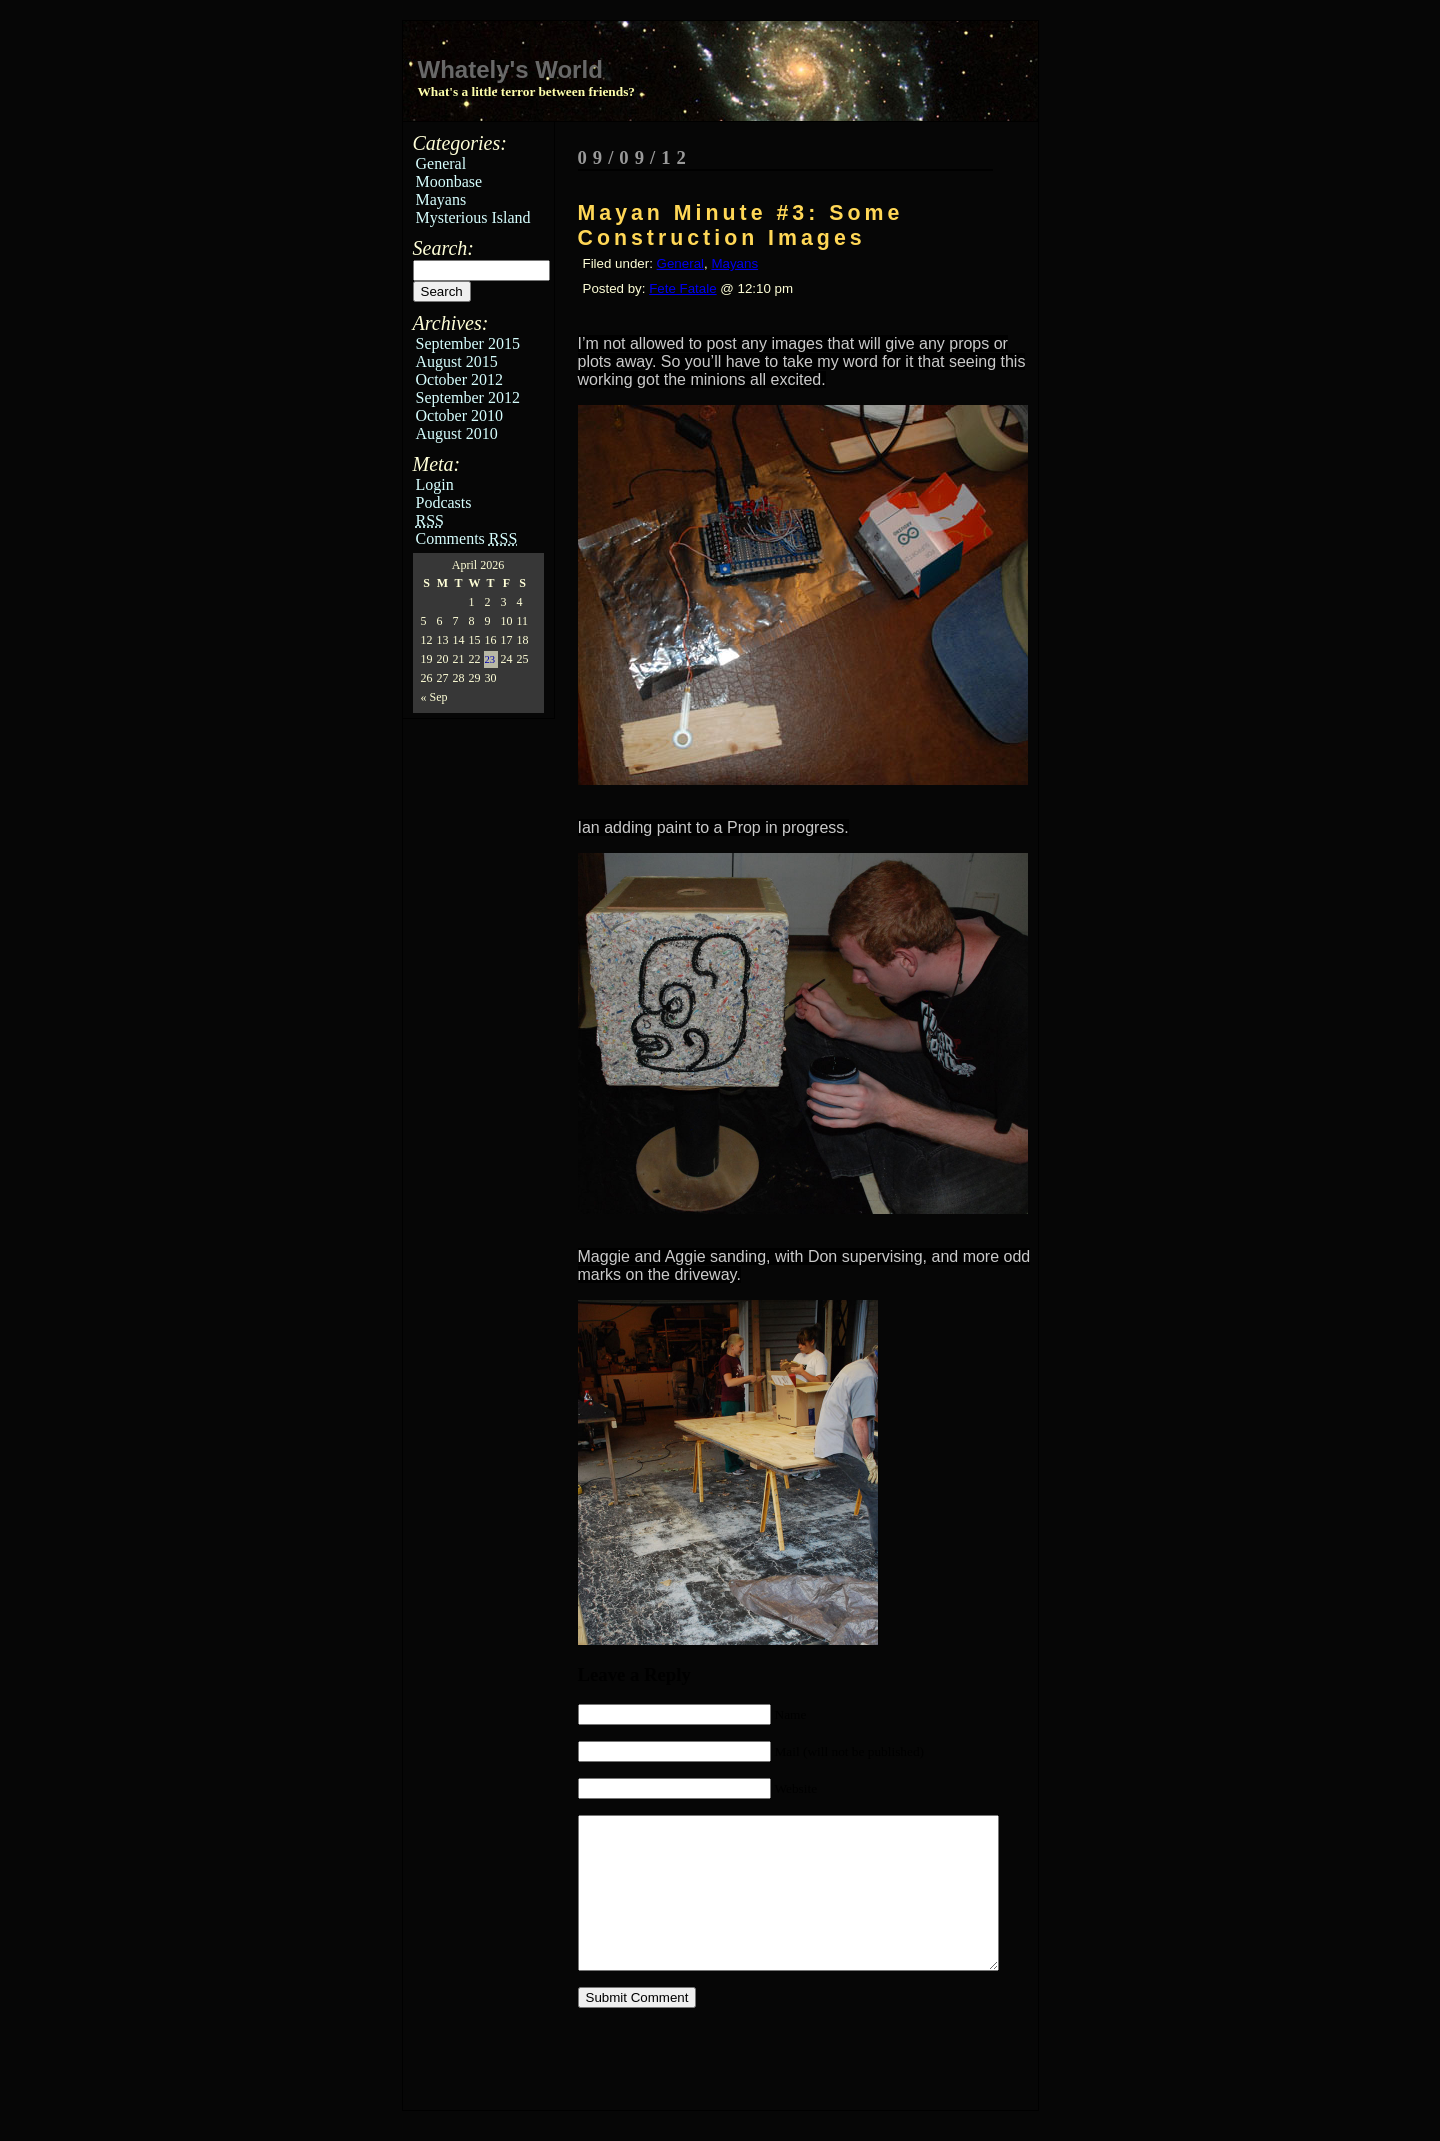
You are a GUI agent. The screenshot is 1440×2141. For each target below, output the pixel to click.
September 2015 (468, 343)
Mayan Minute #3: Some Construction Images (741, 225)
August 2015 (457, 361)
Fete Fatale (682, 288)
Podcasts (444, 502)
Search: (443, 248)
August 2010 (457, 433)
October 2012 (460, 379)
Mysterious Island (473, 217)
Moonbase (449, 181)
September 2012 (468, 397)
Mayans (441, 199)
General (441, 163)
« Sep (434, 697)
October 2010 (460, 415)
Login (435, 484)
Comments (467, 538)
